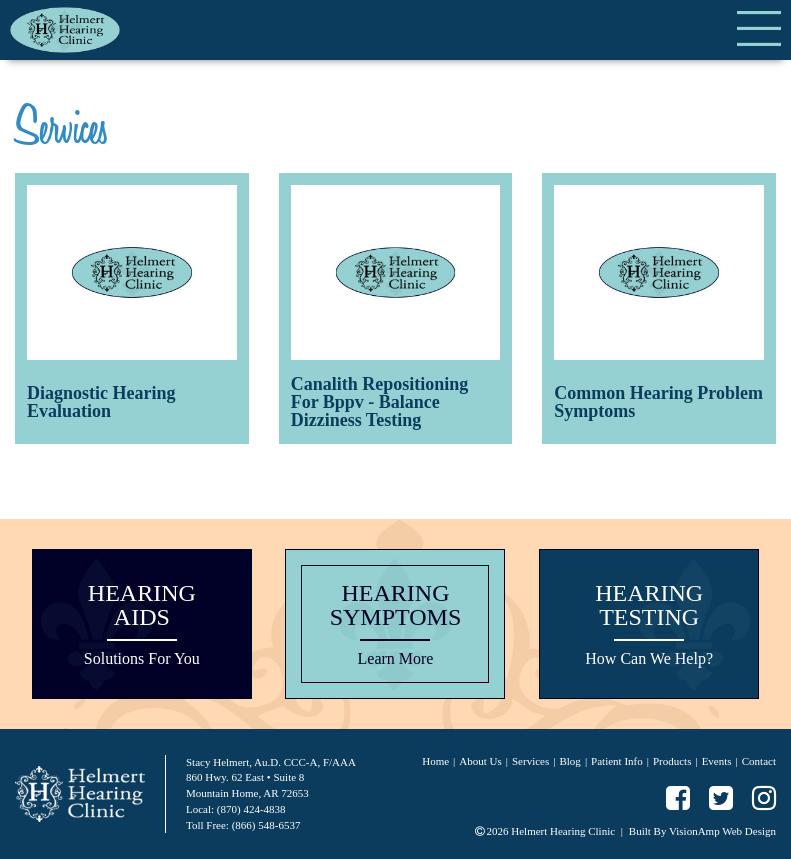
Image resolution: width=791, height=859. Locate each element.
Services (530, 761)
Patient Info (617, 761)
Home (435, 761)
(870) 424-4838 (251, 809)
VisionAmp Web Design (722, 831)
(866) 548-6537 (266, 825)
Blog (569, 761)
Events (717, 761)
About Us (480, 761)
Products (672, 761)
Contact (759, 761)
